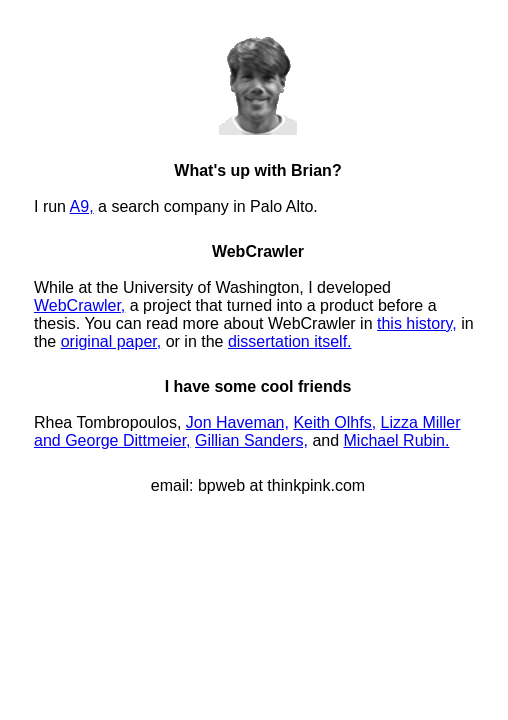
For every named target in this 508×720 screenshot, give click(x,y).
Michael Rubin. (397, 440)
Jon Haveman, (237, 422)
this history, (417, 323)
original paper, (111, 341)
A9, (82, 206)
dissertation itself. (290, 341)
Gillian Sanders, (251, 440)
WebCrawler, (79, 305)
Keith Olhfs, (334, 422)
